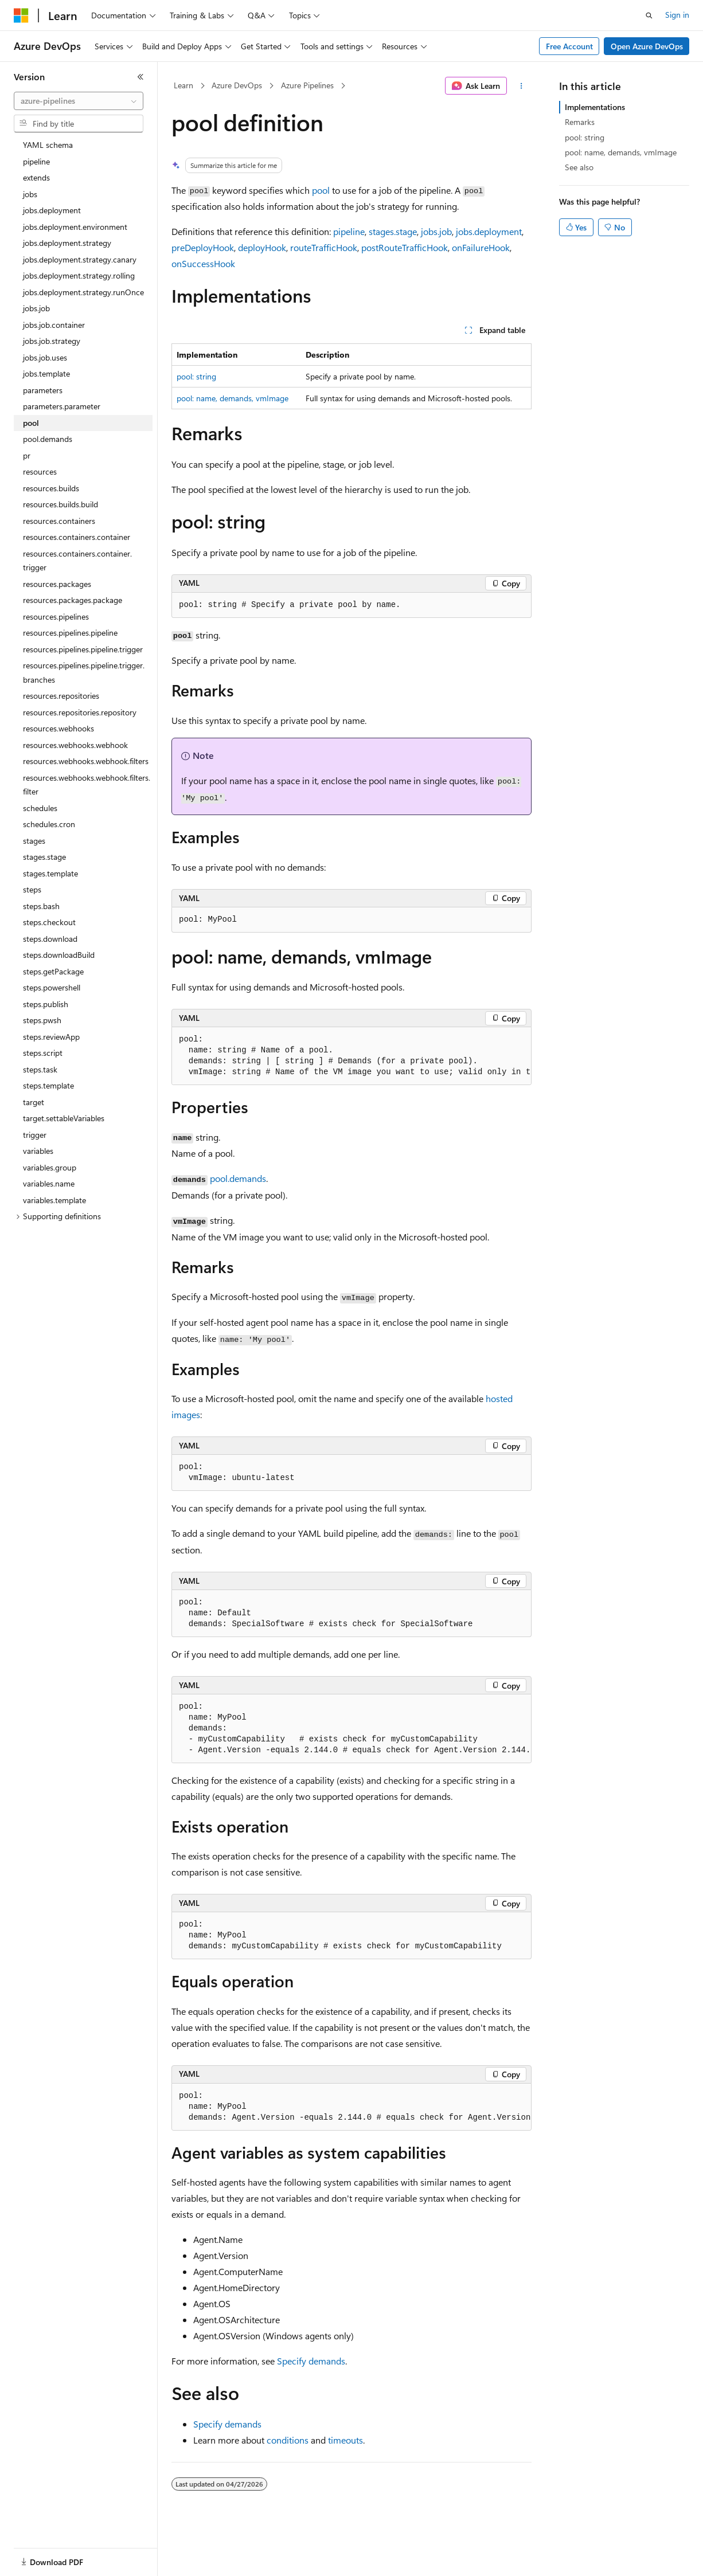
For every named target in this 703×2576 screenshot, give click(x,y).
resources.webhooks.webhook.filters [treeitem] (86, 760)
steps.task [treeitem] (40, 1069)
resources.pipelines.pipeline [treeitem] (70, 632)
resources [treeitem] (40, 471)
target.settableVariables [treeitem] (63, 1118)
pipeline (349, 231)
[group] (351, 1056)
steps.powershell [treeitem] (51, 987)
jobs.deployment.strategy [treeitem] (67, 242)
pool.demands (238, 1178)
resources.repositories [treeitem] (61, 695)
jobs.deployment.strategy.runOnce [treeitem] (83, 292)
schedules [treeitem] (40, 807)
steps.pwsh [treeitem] (42, 1020)
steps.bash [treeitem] (41, 906)
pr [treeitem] (26, 455)
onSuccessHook (203, 263)
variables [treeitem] (38, 1150)
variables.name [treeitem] (49, 1183)
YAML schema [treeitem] (48, 144)
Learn (183, 85)
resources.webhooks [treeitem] (58, 728)
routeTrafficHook (323, 247)
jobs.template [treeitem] (46, 373)
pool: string (196, 376)
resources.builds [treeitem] (51, 488)
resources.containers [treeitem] (59, 520)
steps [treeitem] (32, 889)
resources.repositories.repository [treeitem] (79, 712)
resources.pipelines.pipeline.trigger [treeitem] (83, 649)
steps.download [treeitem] (50, 938)
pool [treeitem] (31, 422)
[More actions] (521, 86)
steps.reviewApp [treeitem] (51, 1036)
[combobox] (78, 101)
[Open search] (649, 15)
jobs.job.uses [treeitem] (45, 357)
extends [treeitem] (36, 177)
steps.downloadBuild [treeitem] (59, 954)
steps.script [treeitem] (43, 1052)
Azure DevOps (237, 85)
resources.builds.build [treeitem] (60, 504)
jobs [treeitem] (30, 194)
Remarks (580, 121)
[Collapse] (140, 76)
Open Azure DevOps (647, 46)
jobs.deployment (489, 231)
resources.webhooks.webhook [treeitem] (75, 744)
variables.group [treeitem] (49, 1167)
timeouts (345, 2440)
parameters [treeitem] (43, 390)
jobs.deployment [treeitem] (52, 210)
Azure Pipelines (307, 85)
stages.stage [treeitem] (44, 856)
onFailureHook (481, 247)
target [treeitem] (33, 1102)
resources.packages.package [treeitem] (72, 599)
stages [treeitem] (34, 840)
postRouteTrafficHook (404, 247)
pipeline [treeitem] (36, 161)
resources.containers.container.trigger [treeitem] (77, 560)
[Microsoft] (21, 15)
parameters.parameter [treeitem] (61, 406)
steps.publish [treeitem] (45, 1004)
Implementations (595, 106)
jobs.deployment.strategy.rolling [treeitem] (79, 275)
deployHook (262, 247)
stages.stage (393, 231)
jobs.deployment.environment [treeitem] (75, 226)
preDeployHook (202, 247)
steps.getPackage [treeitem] (53, 971)
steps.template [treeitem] (48, 1085)
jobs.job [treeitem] (36, 308)
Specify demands (311, 2361)
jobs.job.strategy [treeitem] (51, 340)
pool (321, 190)
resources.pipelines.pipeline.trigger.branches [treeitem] (83, 672)
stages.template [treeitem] (50, 873)
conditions (287, 2440)
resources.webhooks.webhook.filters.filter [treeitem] (86, 784)
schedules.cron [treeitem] (49, 824)
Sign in (677, 14)
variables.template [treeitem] (54, 1200)
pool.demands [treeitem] (47, 438)
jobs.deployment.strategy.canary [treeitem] (79, 259)
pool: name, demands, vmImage (232, 398)
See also (579, 167)
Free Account (569, 46)
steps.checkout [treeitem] (49, 922)
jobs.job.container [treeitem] (54, 324)
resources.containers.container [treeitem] (76, 536)
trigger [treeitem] (34, 1134)
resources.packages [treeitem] (57, 583)
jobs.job (436, 231)
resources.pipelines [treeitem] (56, 616)
